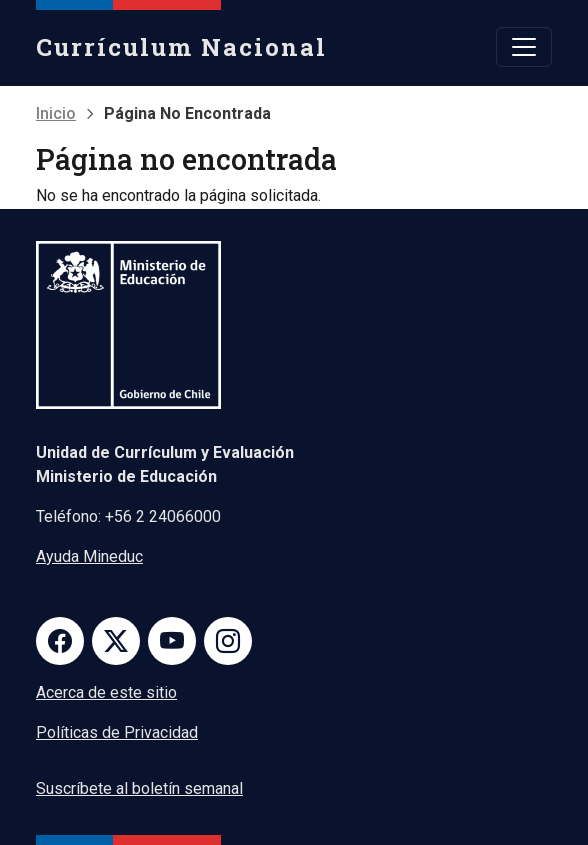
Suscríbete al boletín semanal (139, 788)
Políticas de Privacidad (117, 732)
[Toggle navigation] (524, 47)
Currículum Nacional (181, 47)
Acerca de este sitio (106, 692)
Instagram (228, 641)
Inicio (56, 113)
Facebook (60, 641)
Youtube (172, 641)
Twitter (116, 641)
